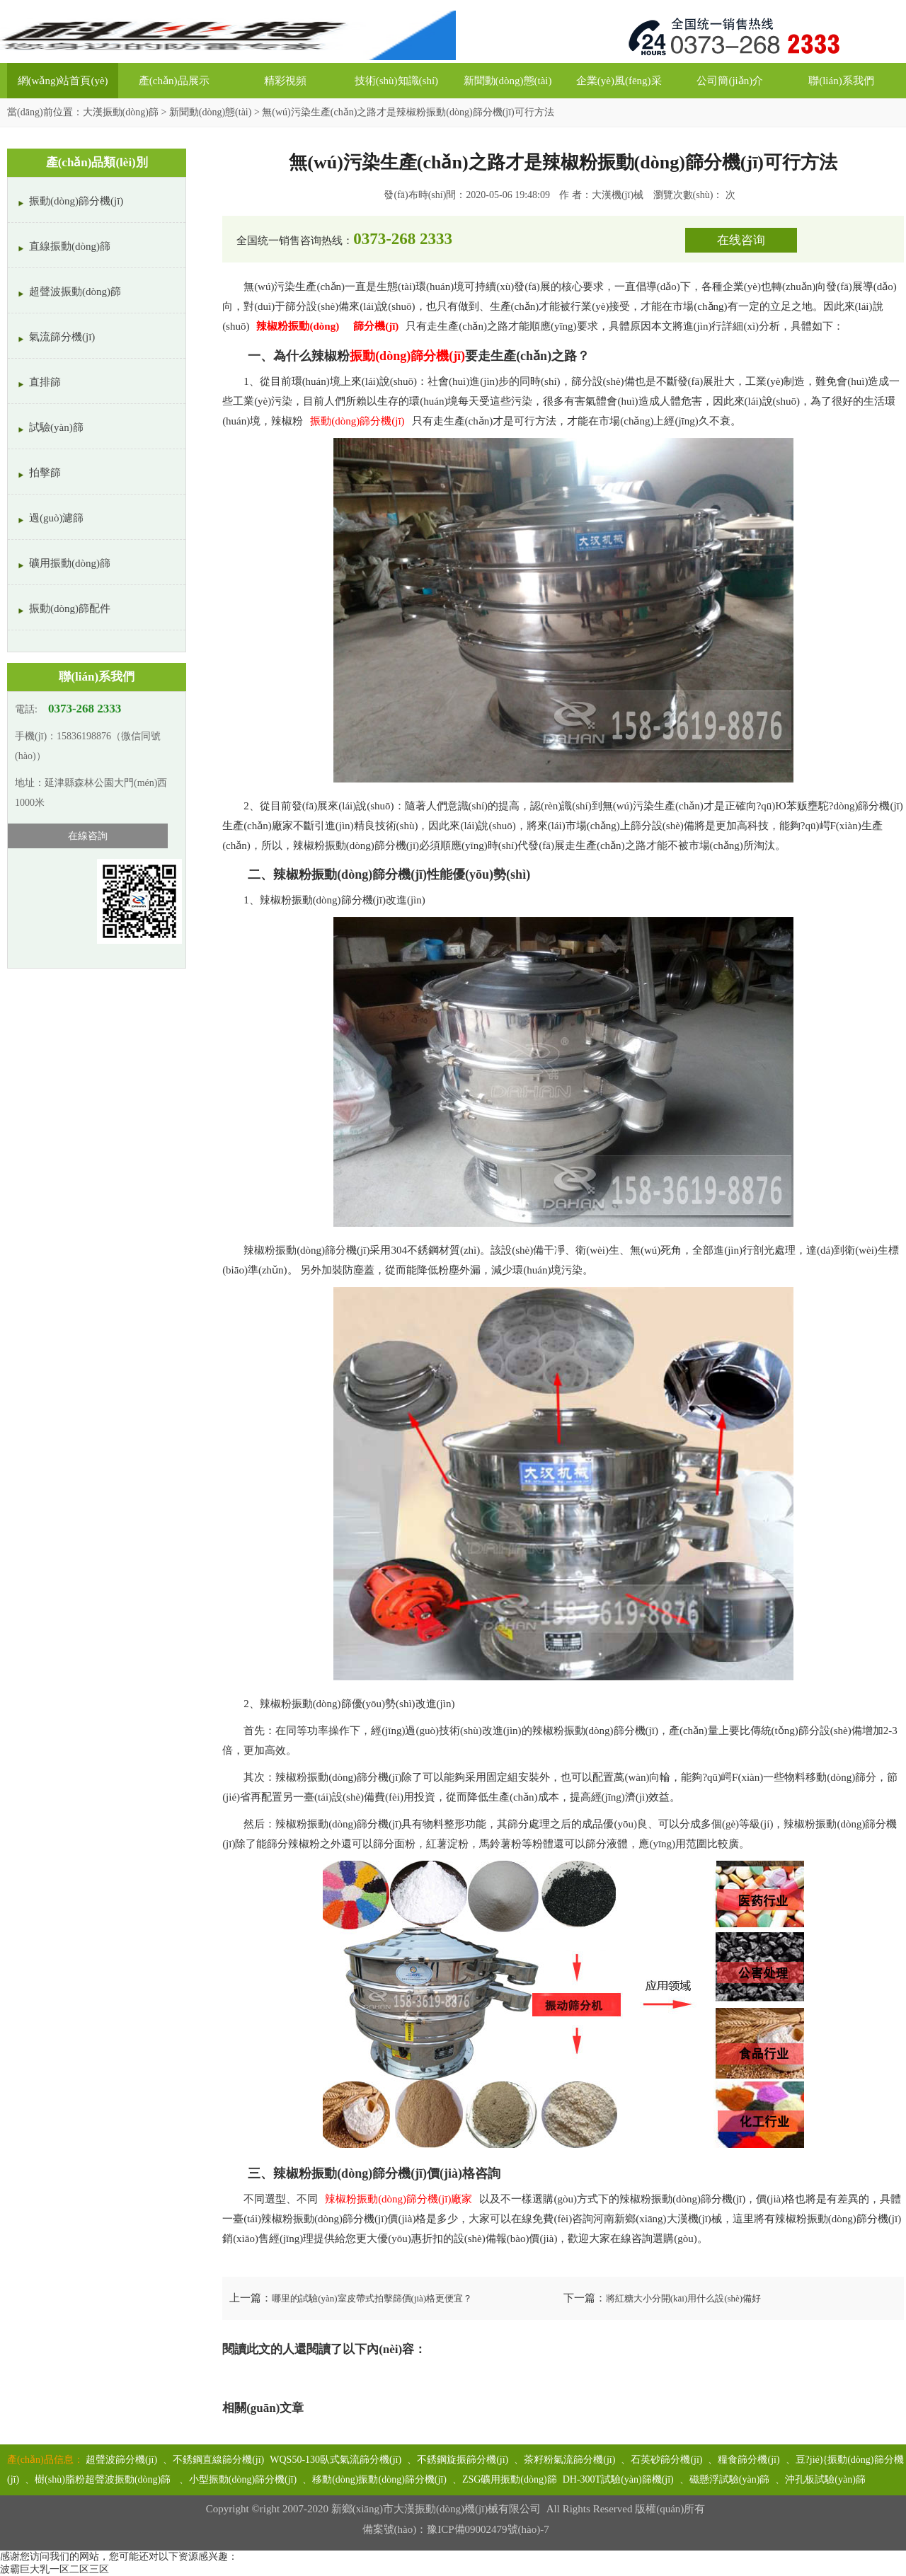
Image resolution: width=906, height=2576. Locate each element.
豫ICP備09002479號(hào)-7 (488, 2529)
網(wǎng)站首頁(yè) (63, 80)
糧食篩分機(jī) (748, 2459)
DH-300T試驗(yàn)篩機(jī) (618, 2479)
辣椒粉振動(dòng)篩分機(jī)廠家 (398, 2199)
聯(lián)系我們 (840, 80)
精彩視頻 (285, 80)
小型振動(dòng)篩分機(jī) (243, 2479)
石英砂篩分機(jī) (666, 2459)
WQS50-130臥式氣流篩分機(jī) (335, 2459)
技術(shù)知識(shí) (396, 80)
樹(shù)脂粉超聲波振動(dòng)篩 (104, 2479)
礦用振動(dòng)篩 (69, 563)
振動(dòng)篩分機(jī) (357, 421)
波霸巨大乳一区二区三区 (54, 2569)
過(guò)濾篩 (56, 518)
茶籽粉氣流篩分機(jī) (569, 2459)
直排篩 (45, 382)
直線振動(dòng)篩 (69, 246)
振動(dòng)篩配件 (69, 608)
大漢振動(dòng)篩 (121, 112)
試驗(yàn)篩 (56, 427)
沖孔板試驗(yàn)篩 (825, 2479)
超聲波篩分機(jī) (121, 2459)
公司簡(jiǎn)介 (729, 80)
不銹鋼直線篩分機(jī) (218, 2459)
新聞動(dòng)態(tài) (508, 80)
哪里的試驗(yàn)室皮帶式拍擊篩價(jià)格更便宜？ (372, 2298)
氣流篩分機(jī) (62, 336)
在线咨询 (741, 240)
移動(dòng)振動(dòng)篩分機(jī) (379, 2479)
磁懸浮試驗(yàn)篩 (729, 2479)
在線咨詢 (88, 836)
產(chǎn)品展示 (174, 80)
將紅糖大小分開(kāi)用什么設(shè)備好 (684, 2298)
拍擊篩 (45, 472)
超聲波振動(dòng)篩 (75, 291)
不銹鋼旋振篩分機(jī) (462, 2459)
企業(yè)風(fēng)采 (619, 80)
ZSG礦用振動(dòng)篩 (509, 2479)
